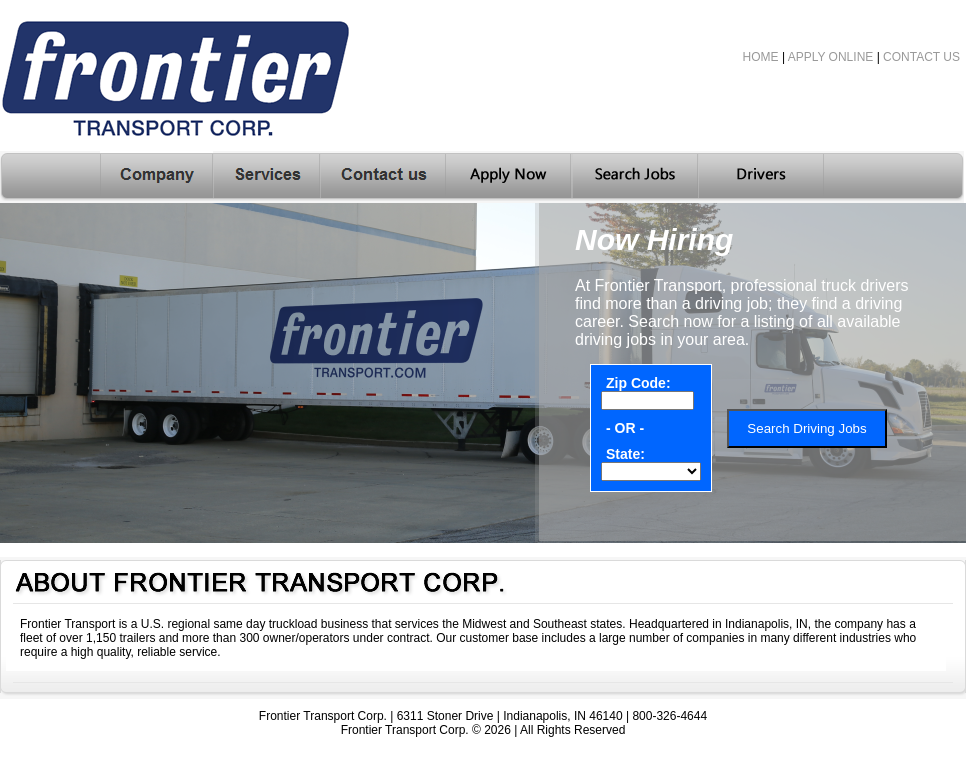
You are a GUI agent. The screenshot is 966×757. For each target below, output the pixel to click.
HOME (761, 57)
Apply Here (509, 177)
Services (266, 177)
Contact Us (383, 177)
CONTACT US (921, 57)
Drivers (761, 177)
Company (156, 177)
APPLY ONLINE (831, 57)
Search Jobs (635, 177)
